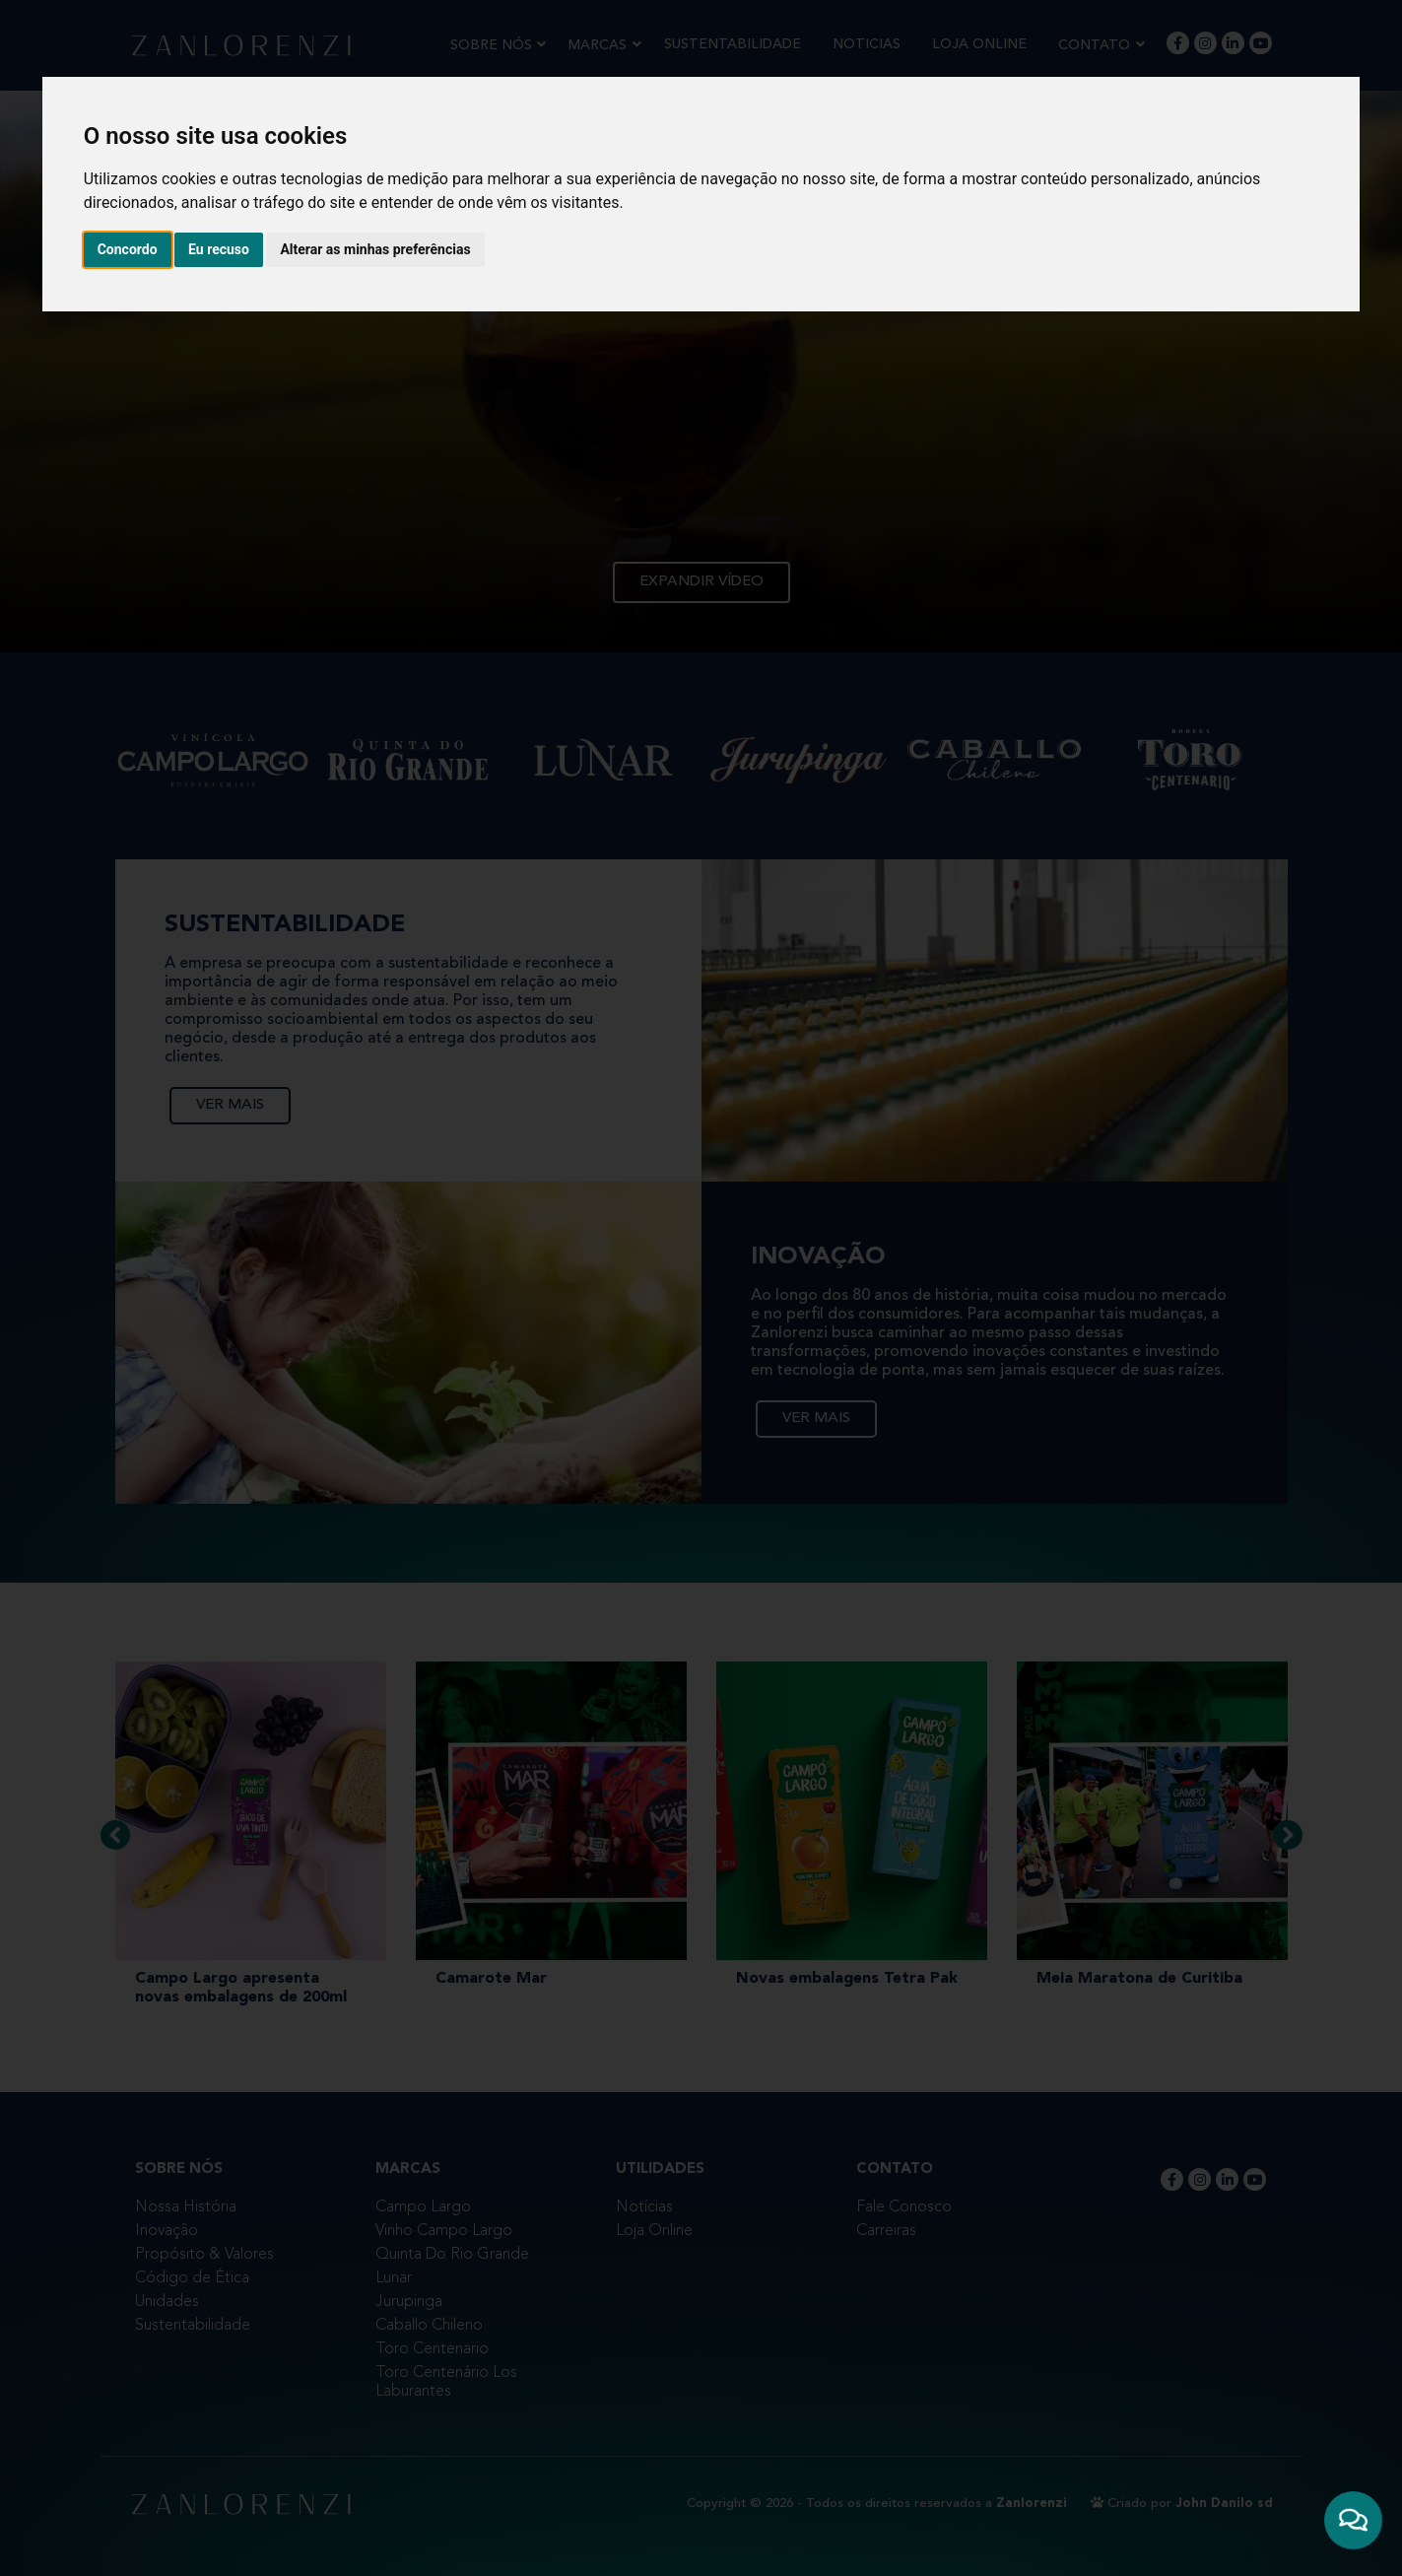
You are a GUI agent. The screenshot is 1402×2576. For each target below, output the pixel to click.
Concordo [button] (128, 249)
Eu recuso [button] (218, 249)
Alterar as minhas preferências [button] (375, 249)
